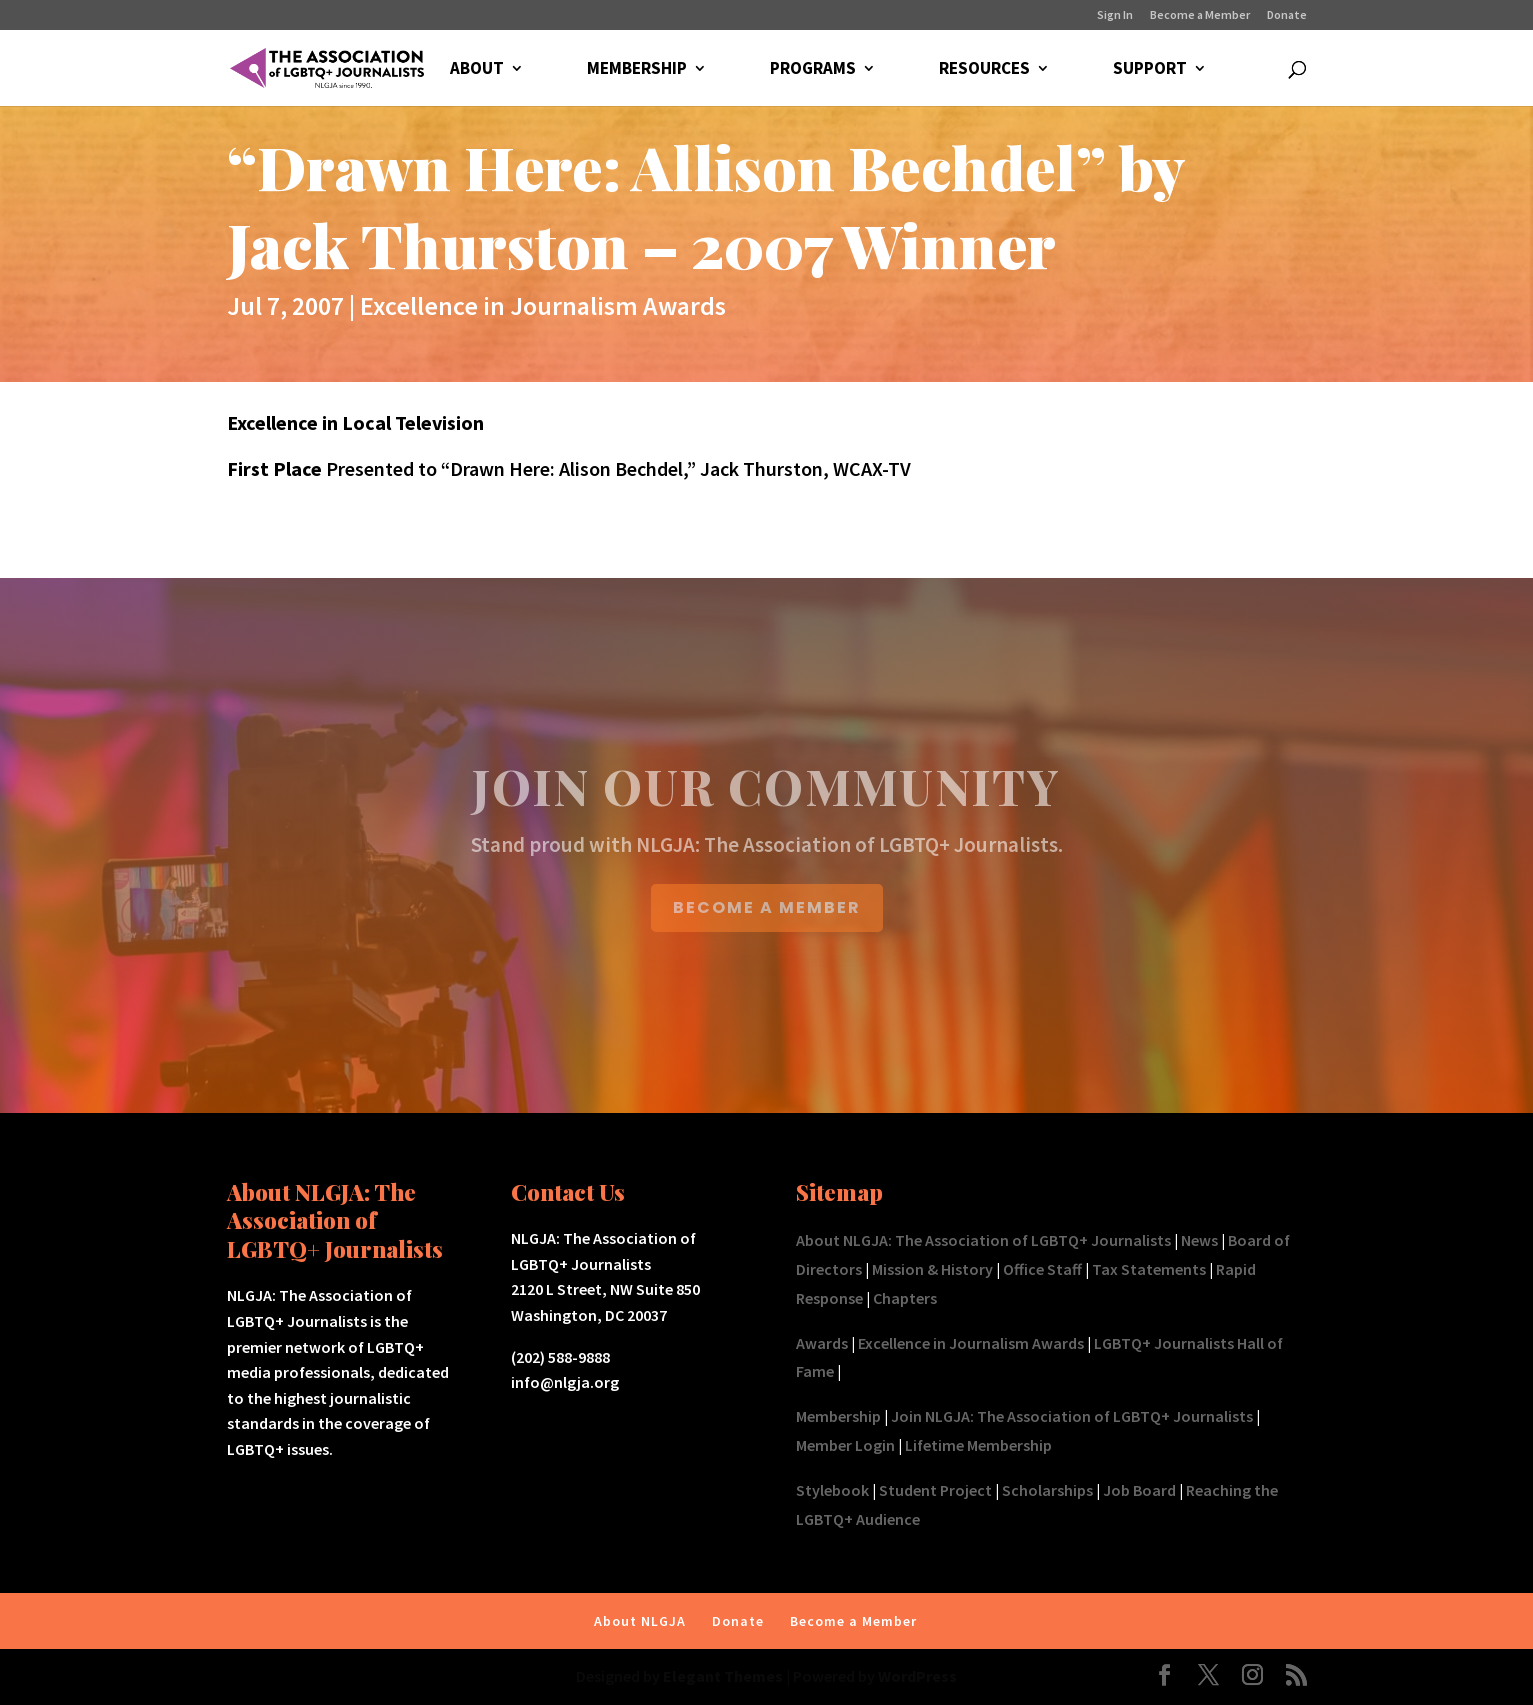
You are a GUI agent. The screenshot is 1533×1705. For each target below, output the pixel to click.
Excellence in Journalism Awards (543, 305)
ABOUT (477, 70)
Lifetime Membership (978, 1445)
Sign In (1115, 15)
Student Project (935, 1490)
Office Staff (1042, 1269)
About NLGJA (640, 1621)
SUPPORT (1150, 70)
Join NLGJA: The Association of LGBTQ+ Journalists (1072, 1416)
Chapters (905, 1298)
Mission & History (932, 1269)
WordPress (917, 1676)
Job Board (1139, 1490)
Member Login (845, 1445)
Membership (838, 1416)
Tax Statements (1149, 1269)
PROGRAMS (813, 70)
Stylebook (832, 1490)
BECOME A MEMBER (767, 907)
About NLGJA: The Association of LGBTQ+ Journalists (983, 1240)
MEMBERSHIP (637, 70)
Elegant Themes (723, 1676)
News (1199, 1240)
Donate (1287, 15)
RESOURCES (984, 70)
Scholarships (1047, 1490)
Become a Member (1200, 15)
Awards (822, 1343)
